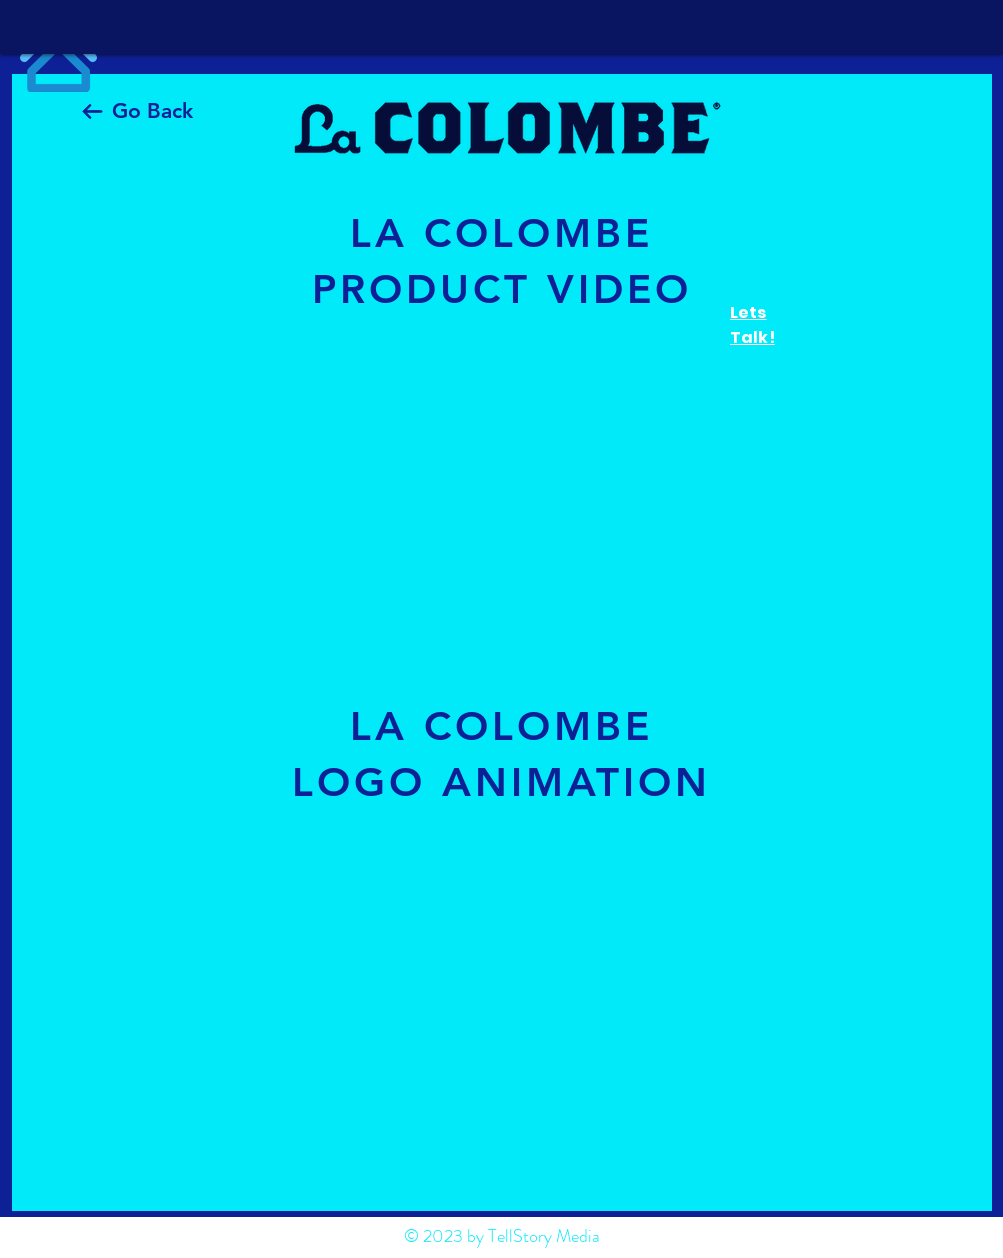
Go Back (152, 110)
